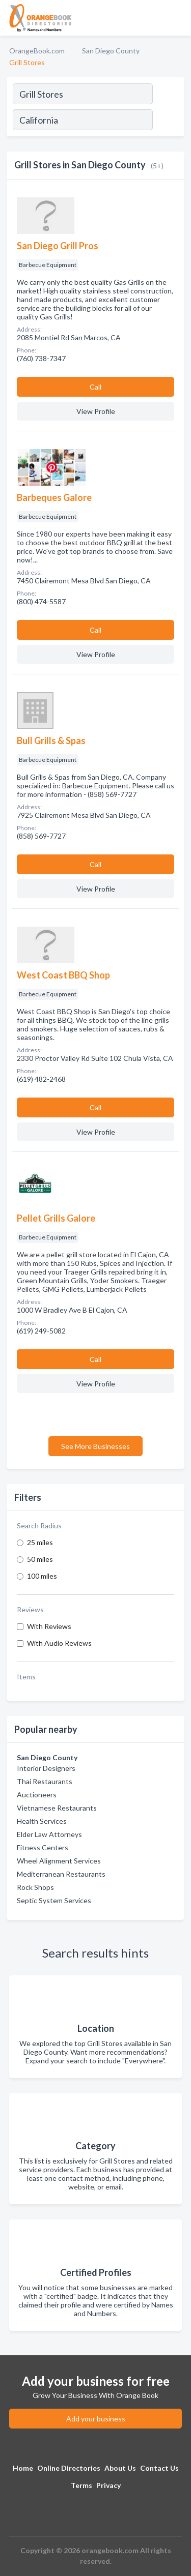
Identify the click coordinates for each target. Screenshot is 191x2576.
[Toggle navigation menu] (177, 18)
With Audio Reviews (59, 1643)
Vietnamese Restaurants (57, 1807)
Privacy (108, 2485)
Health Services (42, 1821)
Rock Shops (35, 1887)
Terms (81, 2485)
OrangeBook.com (37, 50)
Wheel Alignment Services (59, 1860)
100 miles (42, 1576)
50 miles (40, 1559)
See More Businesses (95, 1446)
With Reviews (49, 1626)
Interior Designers (46, 1768)
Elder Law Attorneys (49, 1834)
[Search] (168, 121)
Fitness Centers (42, 1847)
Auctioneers (37, 1794)
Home (23, 2468)
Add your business (95, 2418)
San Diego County (111, 50)
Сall (95, 386)
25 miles (40, 1542)
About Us (120, 2468)
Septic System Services (54, 1900)
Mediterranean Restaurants (61, 1874)
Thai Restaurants (44, 1781)
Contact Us (159, 2468)
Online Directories (68, 2468)
